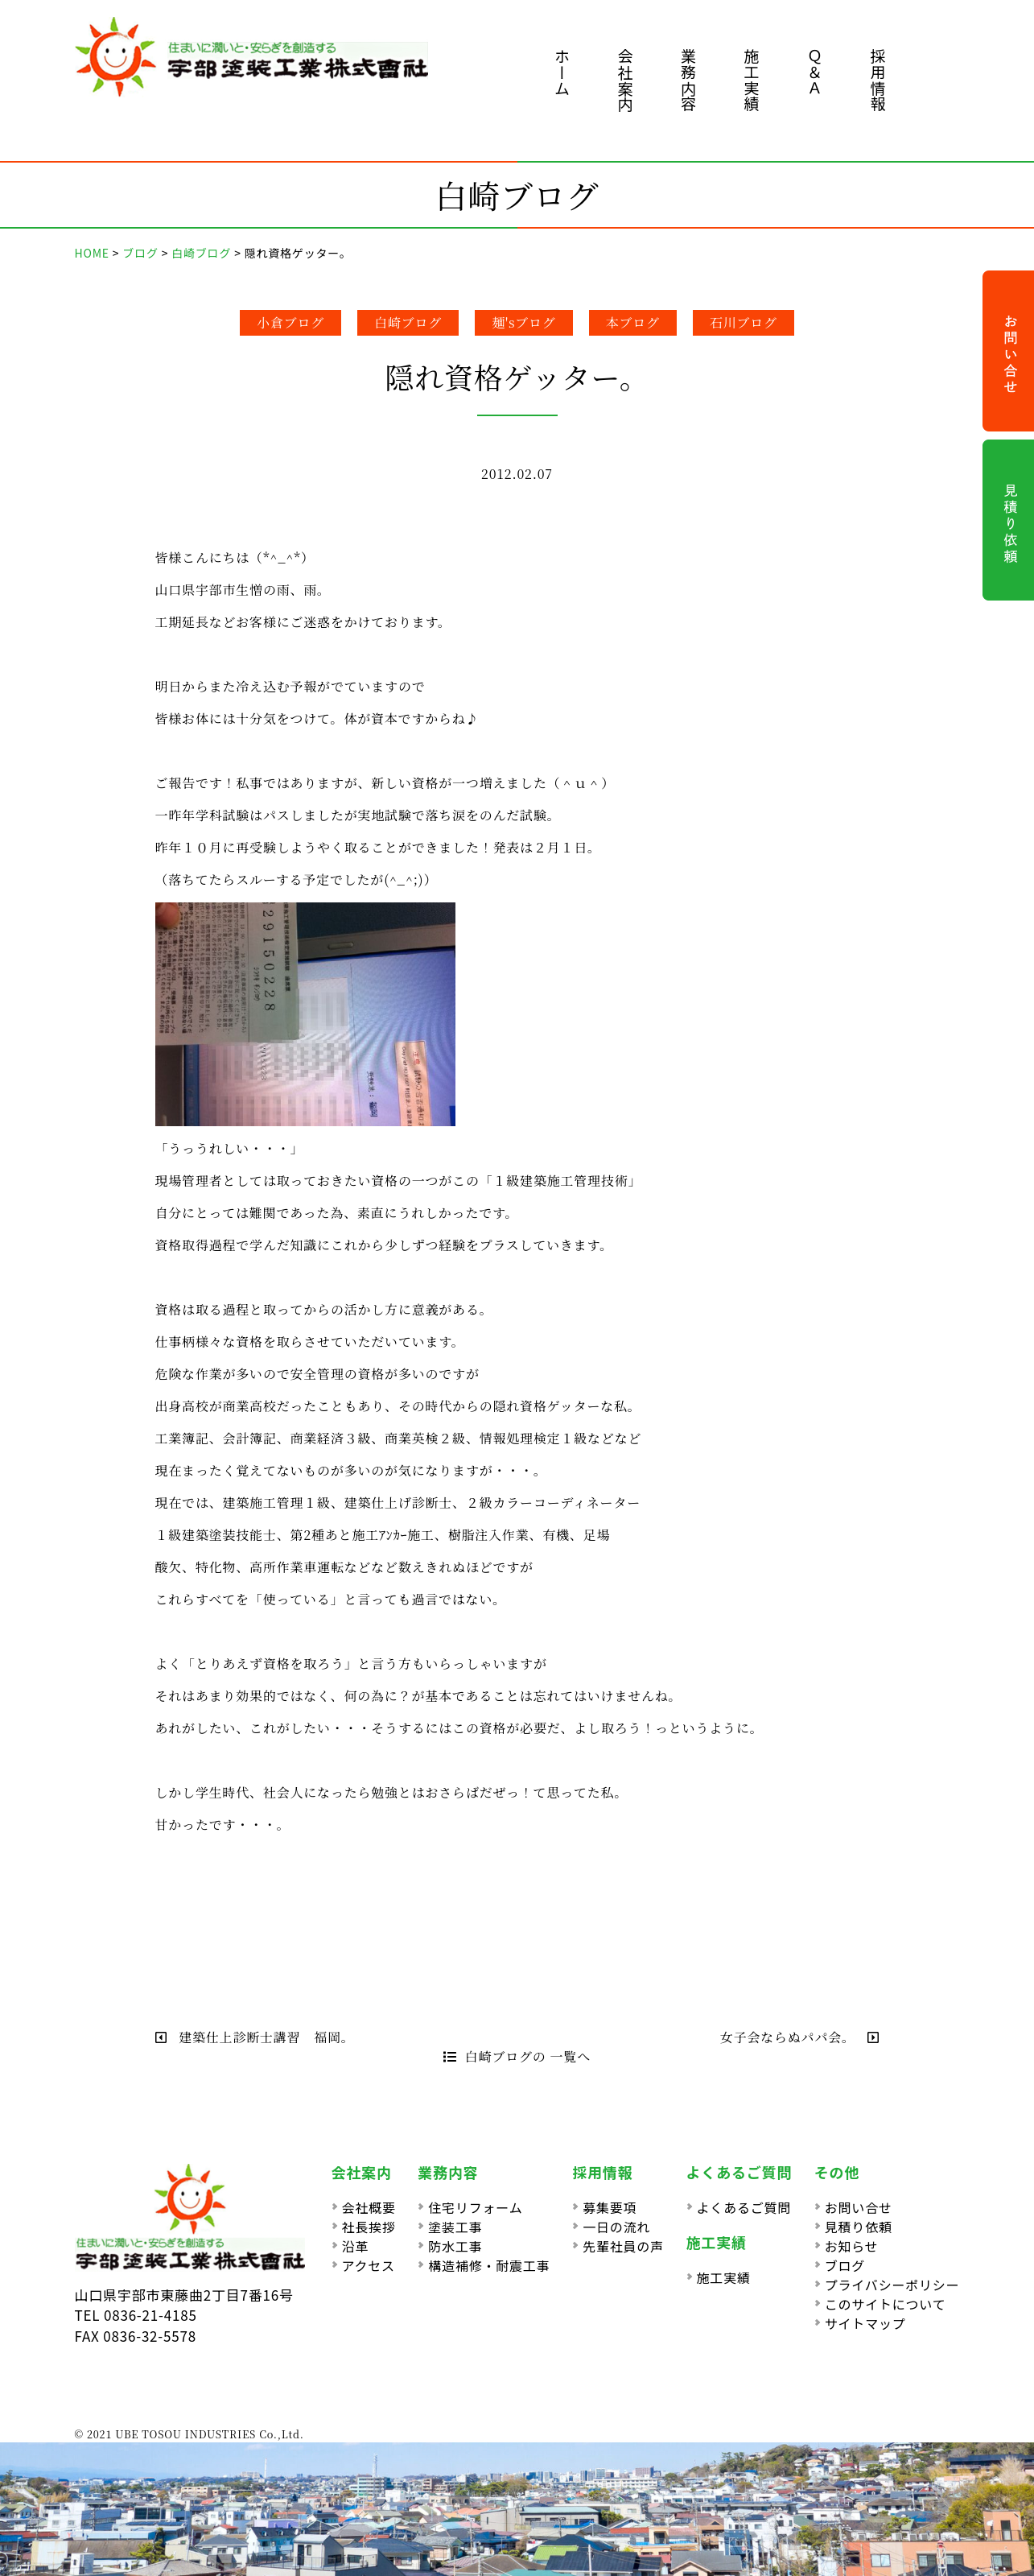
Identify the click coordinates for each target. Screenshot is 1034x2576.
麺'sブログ (524, 322)
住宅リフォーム (475, 2207)
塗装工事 (455, 2226)
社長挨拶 (369, 2226)
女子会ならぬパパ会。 (800, 2037)
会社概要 (369, 2207)
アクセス (368, 2265)
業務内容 (688, 80)
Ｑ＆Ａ (815, 72)
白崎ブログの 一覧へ (517, 2056)
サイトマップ (865, 2323)
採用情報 (878, 80)
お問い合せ (858, 2207)
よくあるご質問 (744, 2207)
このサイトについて (885, 2304)
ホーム (562, 72)
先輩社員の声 (623, 2246)
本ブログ (633, 322)
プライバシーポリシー (892, 2284)
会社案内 (625, 80)
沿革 (355, 2246)
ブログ (845, 2265)
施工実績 (752, 80)
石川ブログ (743, 322)
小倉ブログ (290, 322)
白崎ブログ (408, 322)
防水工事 (455, 2246)
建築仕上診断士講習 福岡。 (255, 2037)
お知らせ (852, 2246)
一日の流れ (616, 2226)
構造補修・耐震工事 (489, 2265)
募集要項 (609, 2207)
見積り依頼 (858, 2226)
